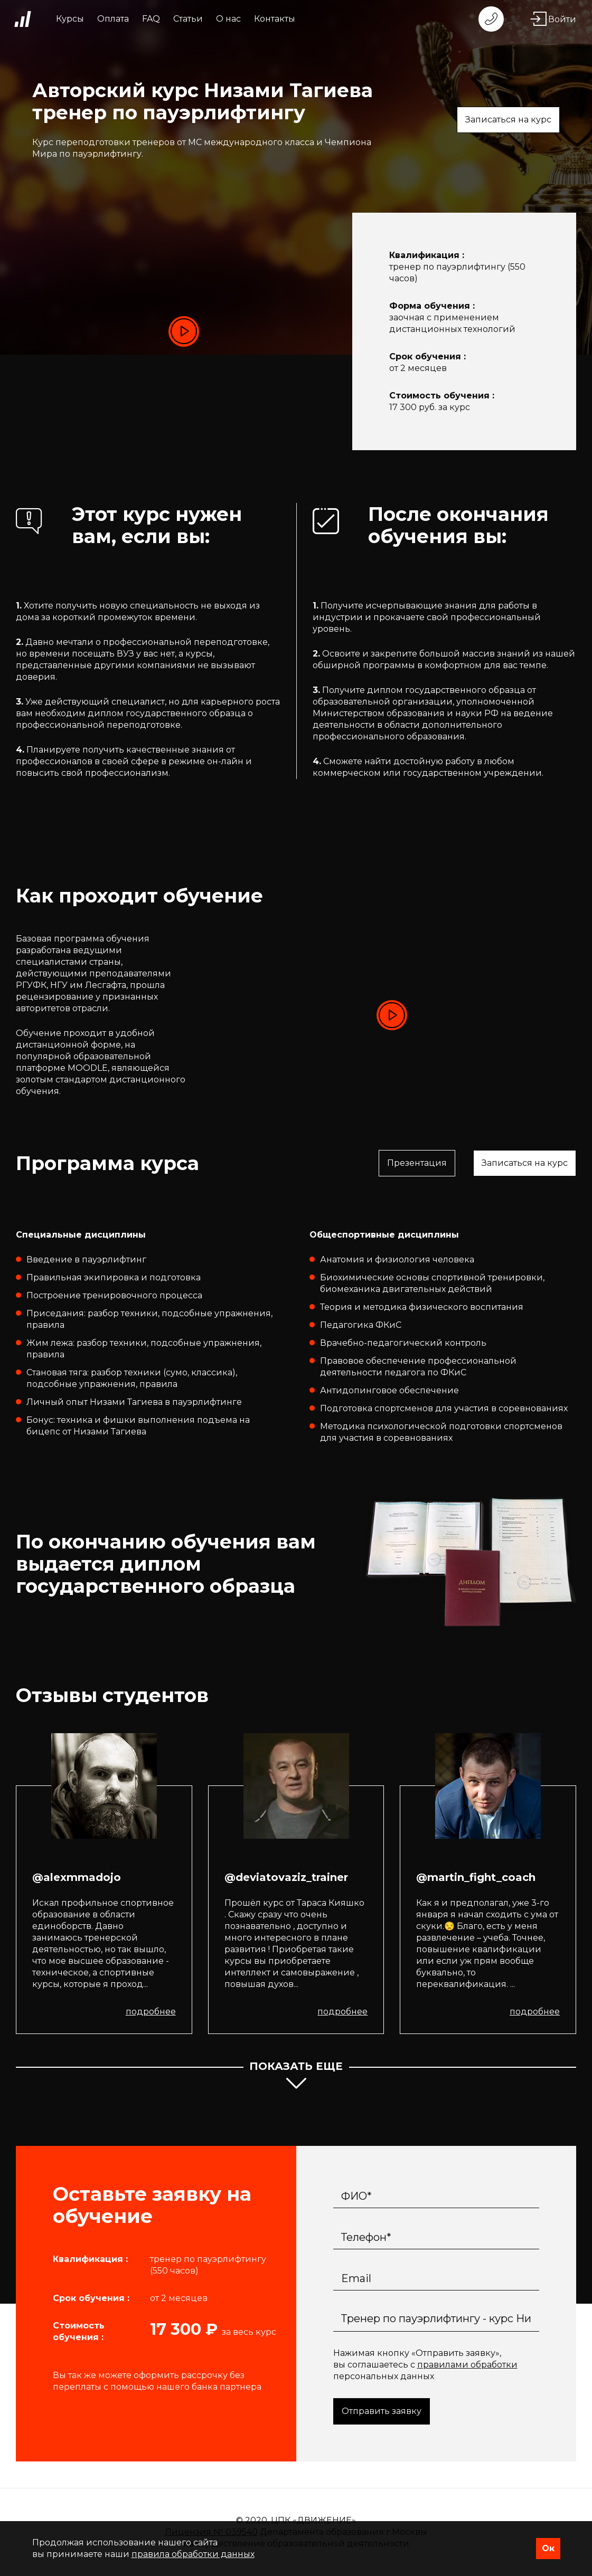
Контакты (274, 19)
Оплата (113, 19)
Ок (548, 2548)
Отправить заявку (381, 2411)
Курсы (70, 19)
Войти (553, 19)
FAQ (151, 19)
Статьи (188, 19)
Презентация (417, 1163)
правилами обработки (467, 2365)
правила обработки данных (193, 2554)
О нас (228, 19)
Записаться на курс (508, 120)
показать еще (296, 2076)
